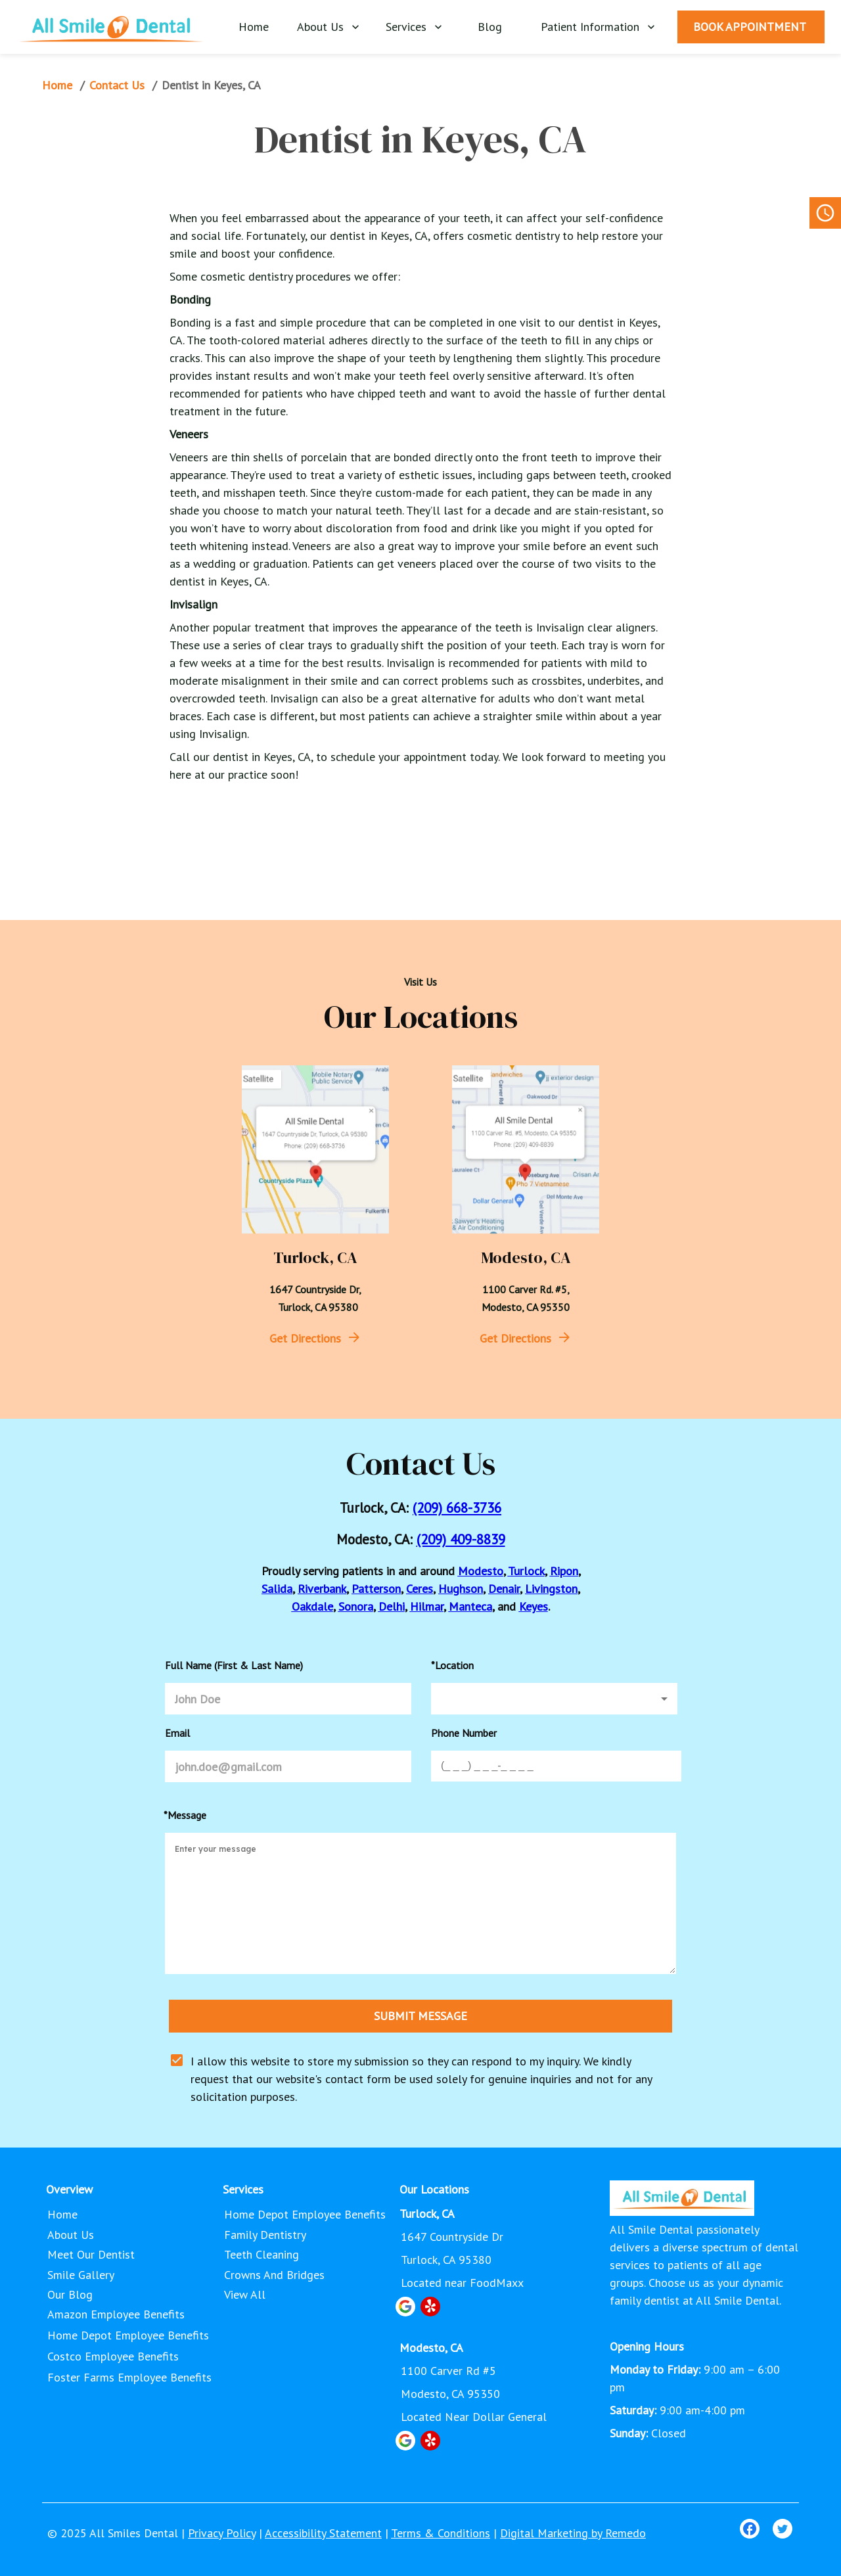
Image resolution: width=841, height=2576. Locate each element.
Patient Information (598, 27)
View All (246, 2295)
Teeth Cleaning (263, 2255)
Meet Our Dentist (92, 2255)
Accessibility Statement (323, 2533)
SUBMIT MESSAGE (420, 2016)
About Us (328, 26)
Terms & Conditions (440, 2533)
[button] (554, 1699)
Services (413, 26)
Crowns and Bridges (275, 2275)
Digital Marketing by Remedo (573, 2533)
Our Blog (71, 2295)
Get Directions (305, 1338)
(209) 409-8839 (461, 1539)
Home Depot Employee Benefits (128, 2335)
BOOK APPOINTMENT (751, 27)
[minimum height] (420, 1903)
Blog (491, 27)
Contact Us (118, 85)
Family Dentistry (266, 2235)
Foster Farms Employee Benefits (129, 2377)
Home (255, 27)
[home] (111, 26)
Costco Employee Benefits (113, 2356)
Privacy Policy (222, 2533)
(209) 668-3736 (457, 1508)
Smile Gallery (82, 2275)
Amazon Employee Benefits (116, 2314)
